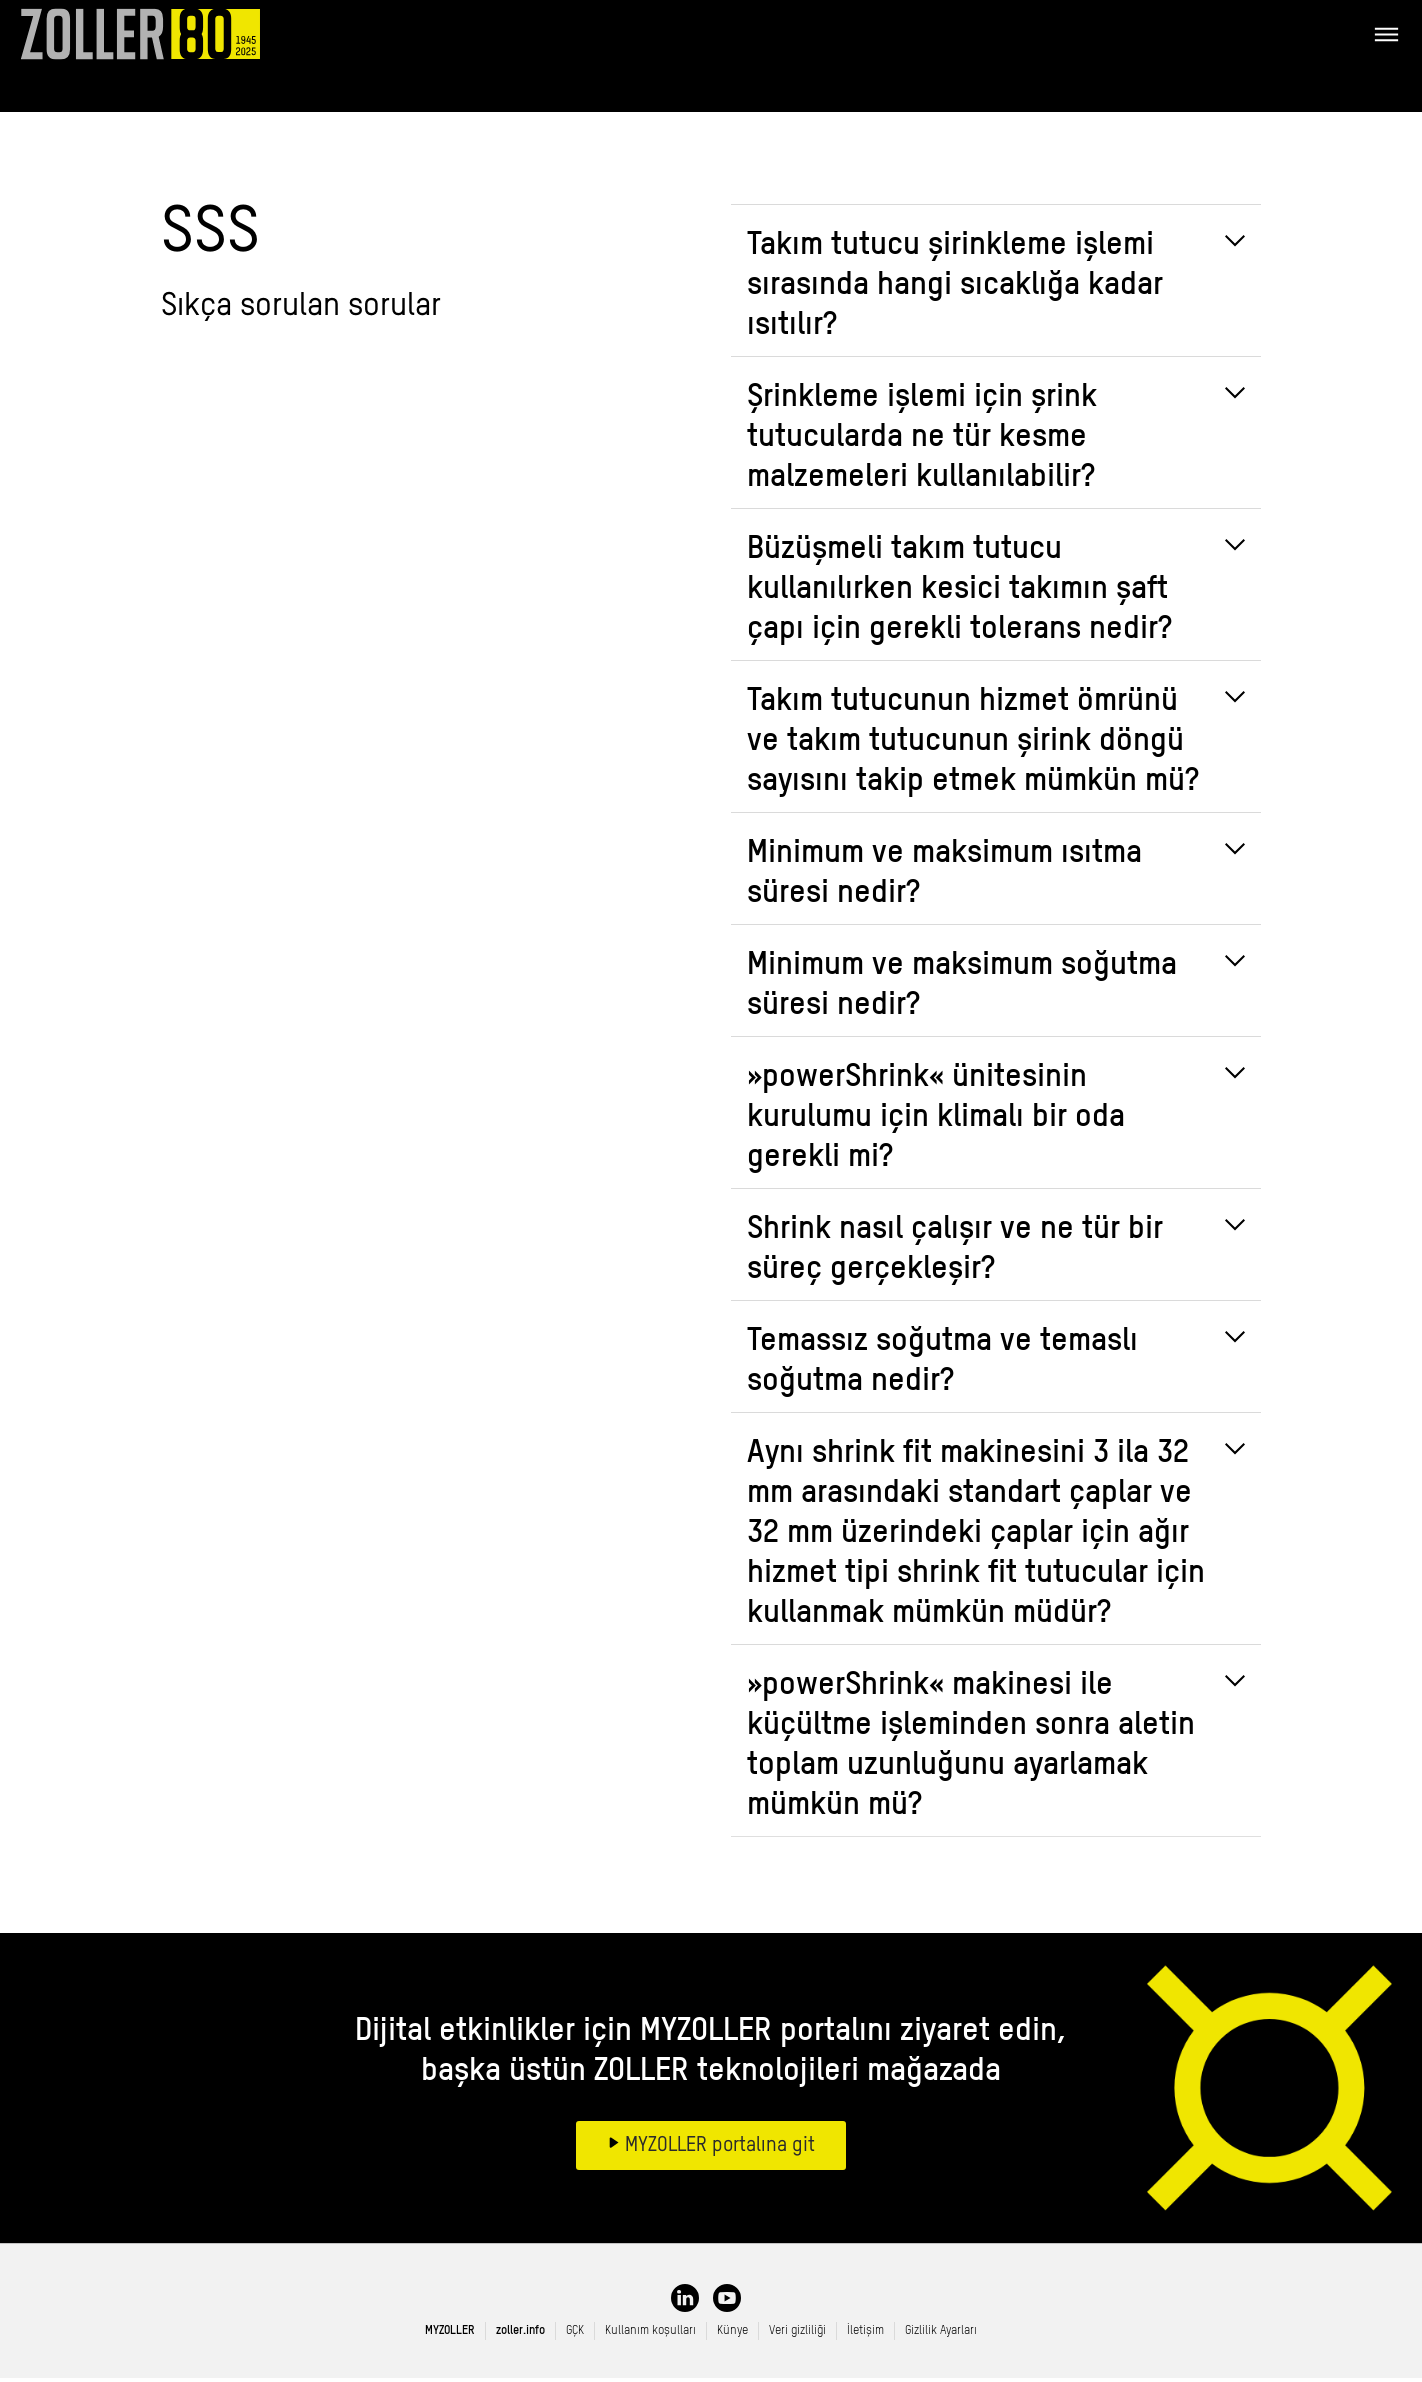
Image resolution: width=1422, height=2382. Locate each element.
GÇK (575, 2335)
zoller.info (520, 2335)
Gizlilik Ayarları (941, 2335)
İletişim (865, 2335)
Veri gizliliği (797, 2335)
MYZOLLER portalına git (717, 2150)
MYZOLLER (450, 2335)
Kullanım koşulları (650, 2335)
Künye (732, 2335)
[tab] (996, 284)
